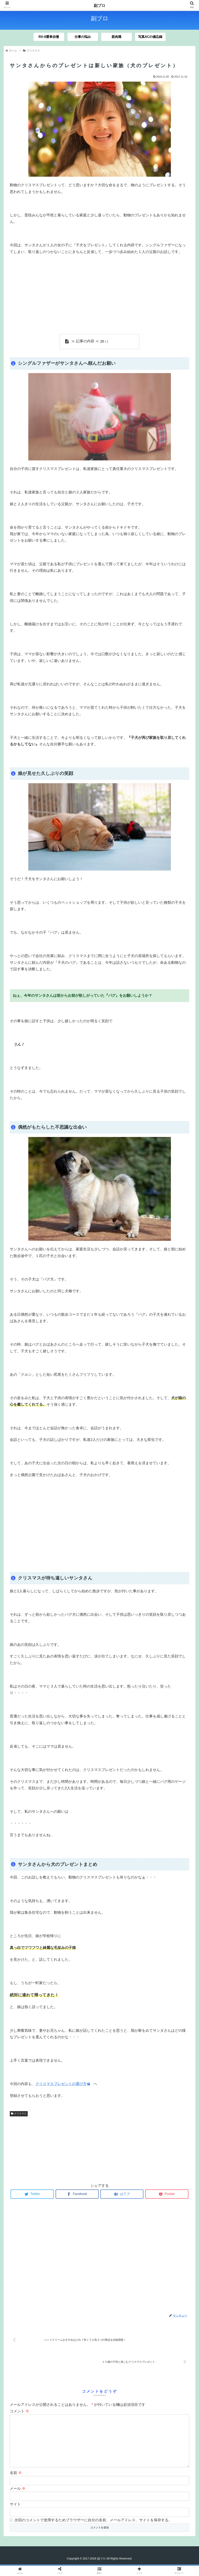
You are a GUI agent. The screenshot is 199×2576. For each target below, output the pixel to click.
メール (17, 2489)
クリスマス (18, 2113)
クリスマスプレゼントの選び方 (62, 2084)
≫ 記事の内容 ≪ (83, 341)
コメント (19, 2411)
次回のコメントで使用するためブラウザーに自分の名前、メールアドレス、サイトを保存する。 (93, 2520)
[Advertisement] (99, 300)
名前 (16, 2473)
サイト (15, 2504)
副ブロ (99, 5)
